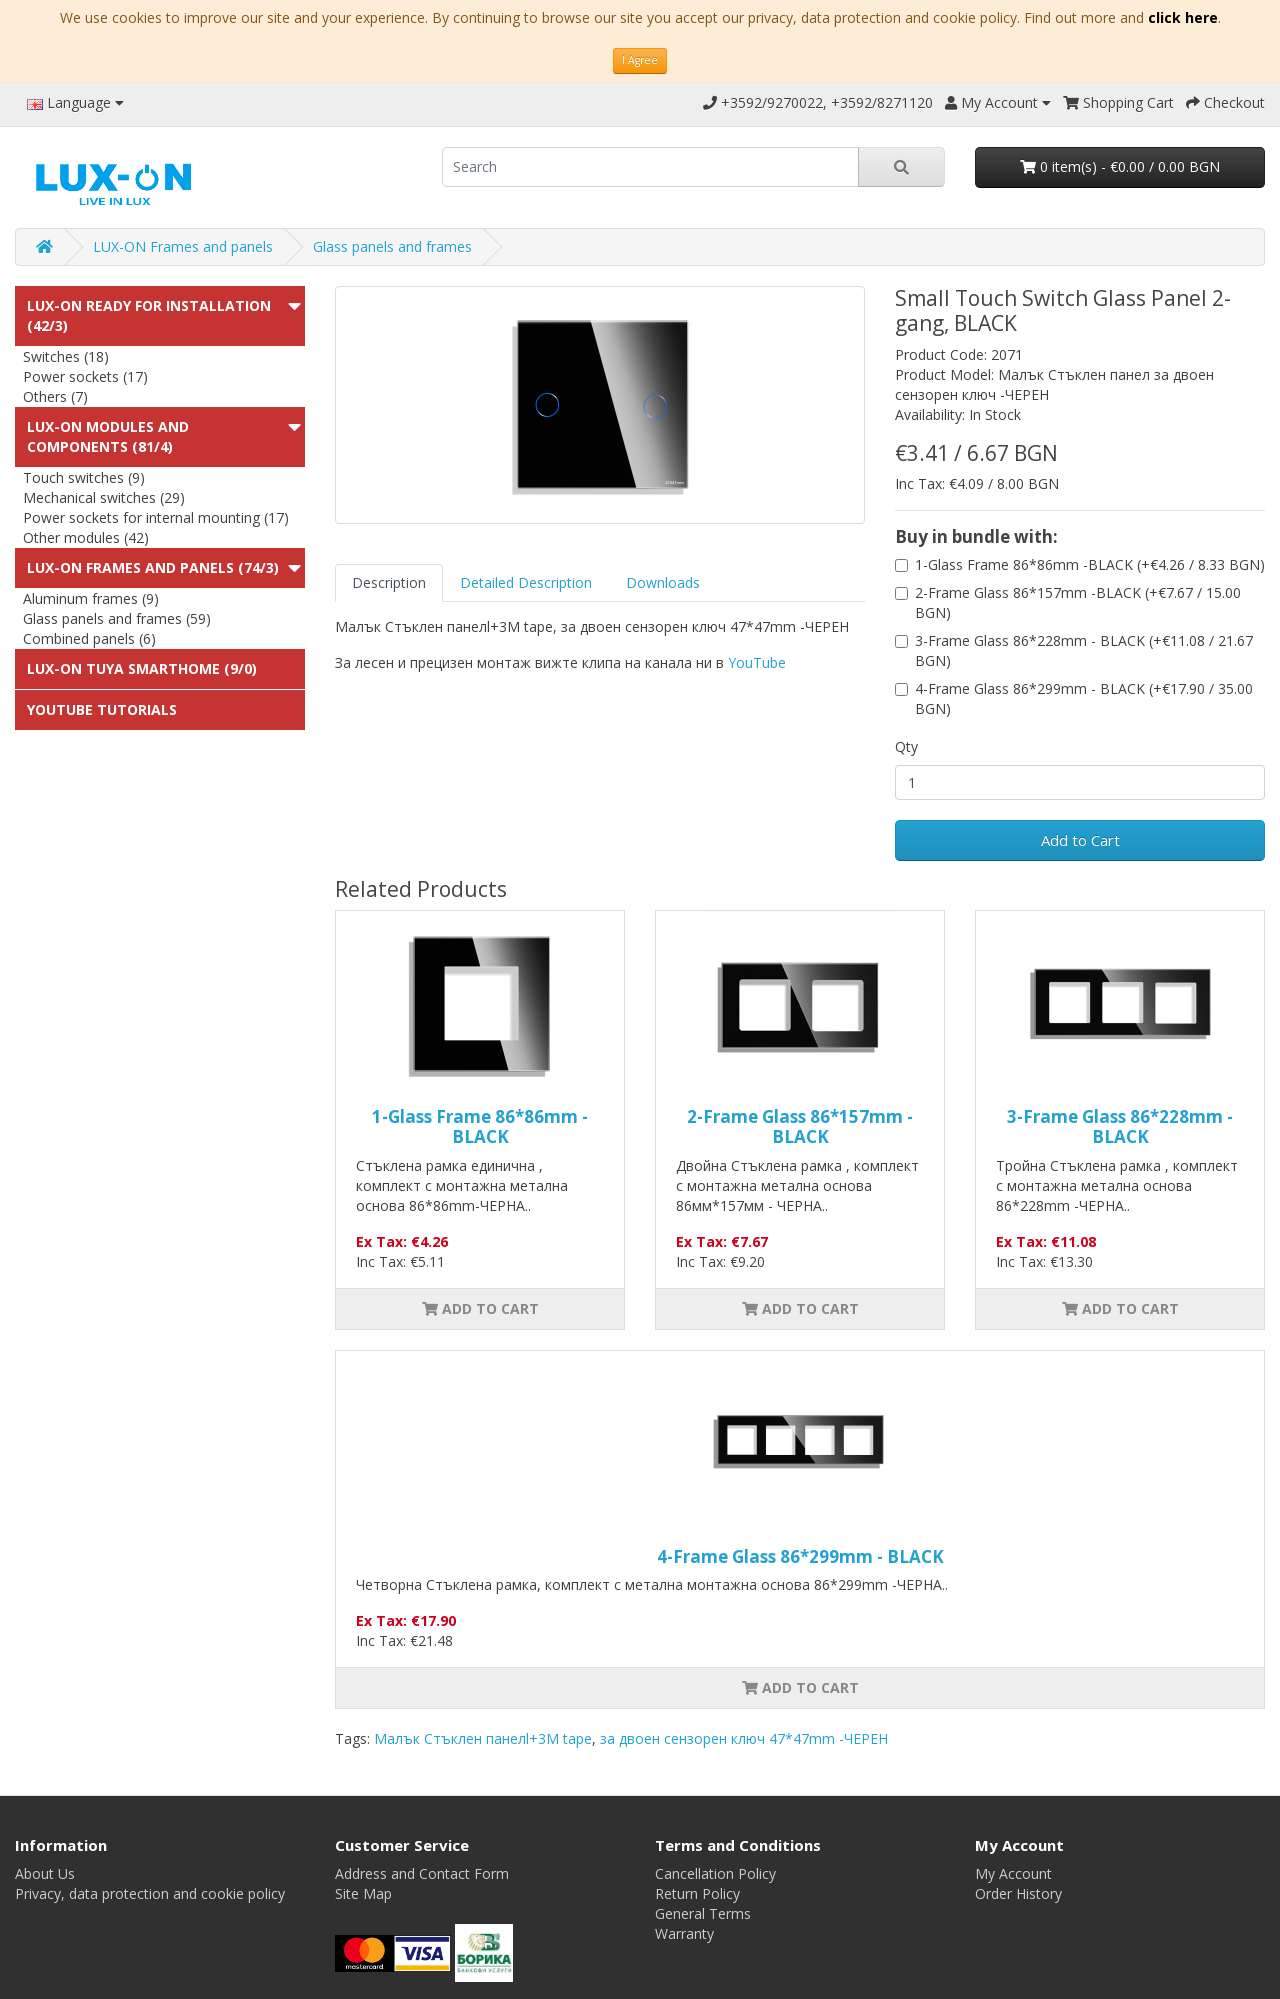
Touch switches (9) (84, 477)
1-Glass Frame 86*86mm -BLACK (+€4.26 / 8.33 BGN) (1090, 564)
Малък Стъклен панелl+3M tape (483, 1738)
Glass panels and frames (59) (117, 618)
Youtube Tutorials (102, 709)
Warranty (684, 1933)
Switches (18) (66, 356)
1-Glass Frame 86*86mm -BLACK (480, 1126)
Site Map (363, 1893)
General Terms (703, 1913)
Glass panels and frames (392, 246)
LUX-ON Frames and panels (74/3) (153, 567)
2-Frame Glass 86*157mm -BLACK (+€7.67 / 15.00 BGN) (1078, 602)
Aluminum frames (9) (91, 598)
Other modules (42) (86, 537)
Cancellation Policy (715, 1873)
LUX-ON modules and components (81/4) (108, 436)
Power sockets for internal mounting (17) (156, 517)
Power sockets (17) (85, 376)
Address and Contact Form (422, 1873)
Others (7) (55, 396)
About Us (45, 1873)
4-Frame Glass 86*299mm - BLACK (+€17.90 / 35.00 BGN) (1084, 698)
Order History (1018, 1893)
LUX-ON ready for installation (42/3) (149, 315)
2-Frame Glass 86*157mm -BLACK (800, 1126)
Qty (906, 746)
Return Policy (697, 1893)
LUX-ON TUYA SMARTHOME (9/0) (142, 668)
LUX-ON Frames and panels (183, 246)
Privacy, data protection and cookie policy (150, 1893)
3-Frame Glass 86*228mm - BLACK (1120, 1126)
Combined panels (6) (89, 638)
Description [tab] (389, 582)
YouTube (757, 662)
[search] (650, 167)
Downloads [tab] (663, 582)
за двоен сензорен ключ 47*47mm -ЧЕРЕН (744, 1738)
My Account (1013, 1873)
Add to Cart (1080, 840)
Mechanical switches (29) (104, 497)
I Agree (640, 60)
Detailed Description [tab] (526, 582)
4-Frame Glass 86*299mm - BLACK (800, 1556)
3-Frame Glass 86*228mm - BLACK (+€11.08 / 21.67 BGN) (1084, 650)
